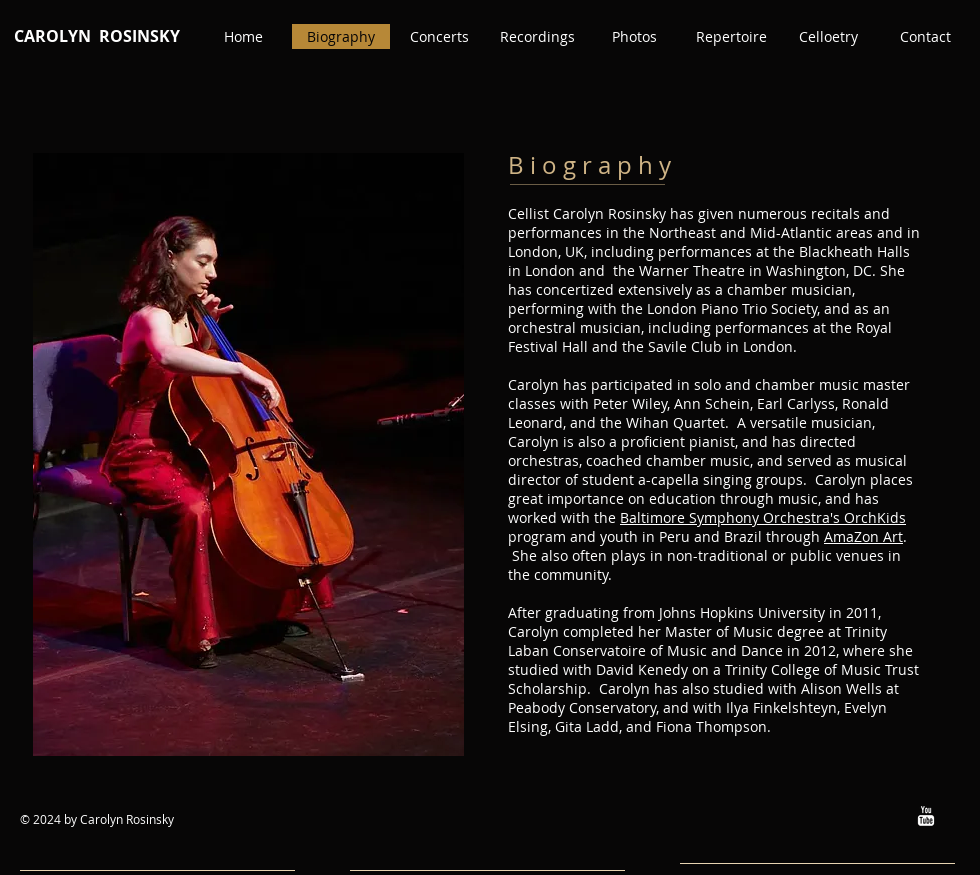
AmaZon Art (863, 536)
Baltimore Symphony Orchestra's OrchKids (763, 517)
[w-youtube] (926, 816)
